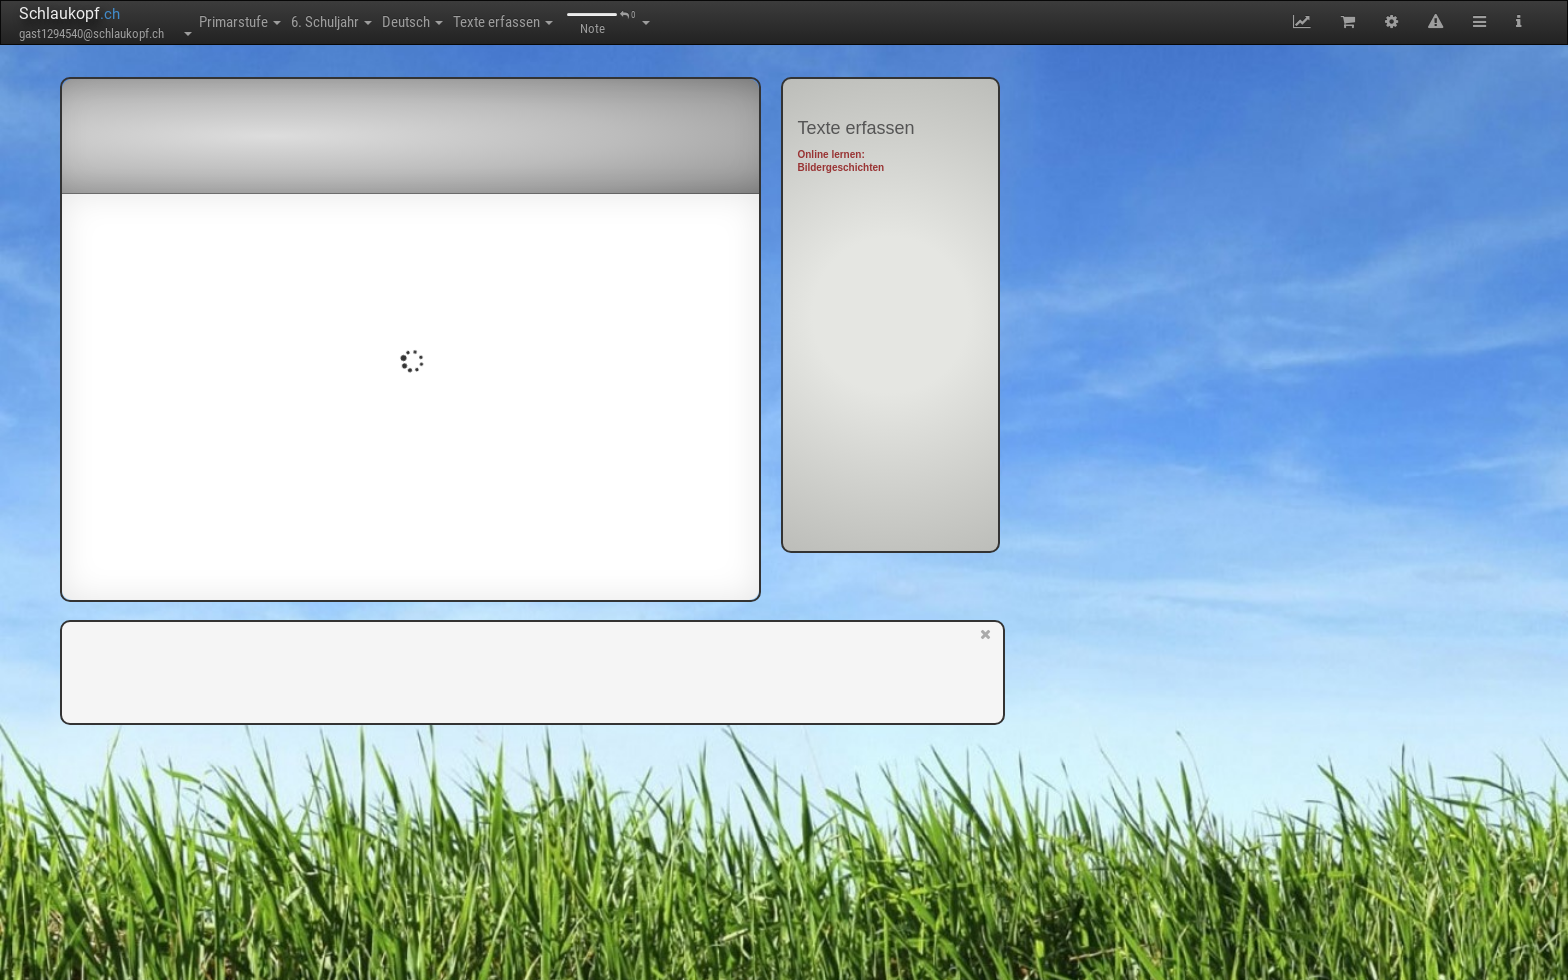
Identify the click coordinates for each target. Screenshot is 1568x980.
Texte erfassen (608, 22)
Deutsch (487, 22)
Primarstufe (255, 22)
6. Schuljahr (377, 22)
